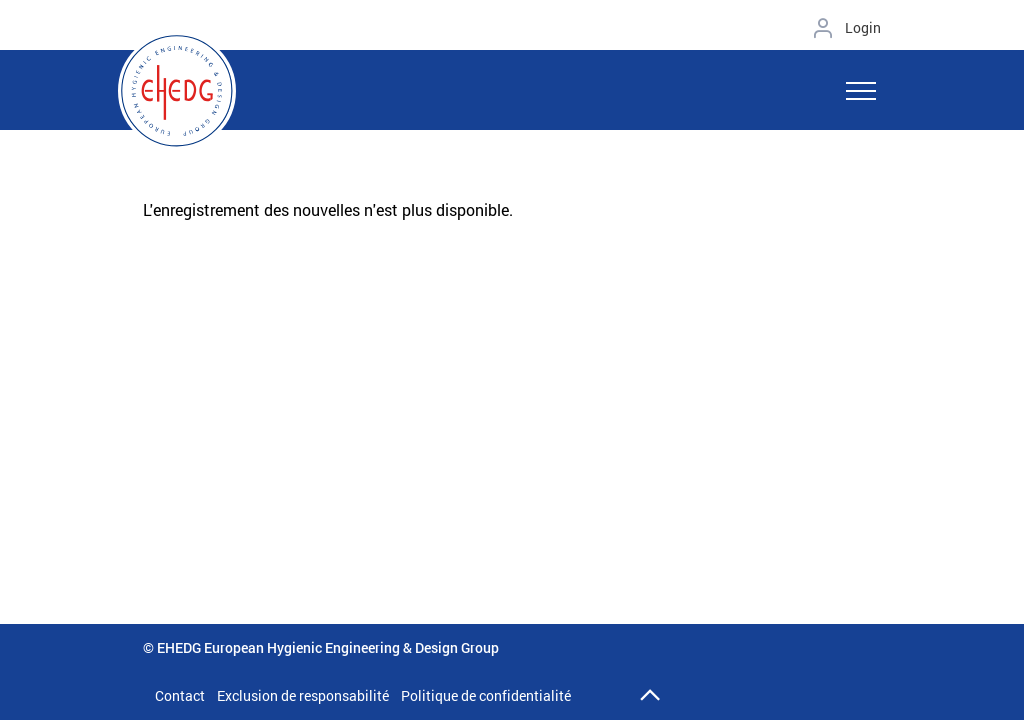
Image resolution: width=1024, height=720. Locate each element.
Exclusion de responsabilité (303, 695)
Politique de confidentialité (486, 695)
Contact (180, 695)
